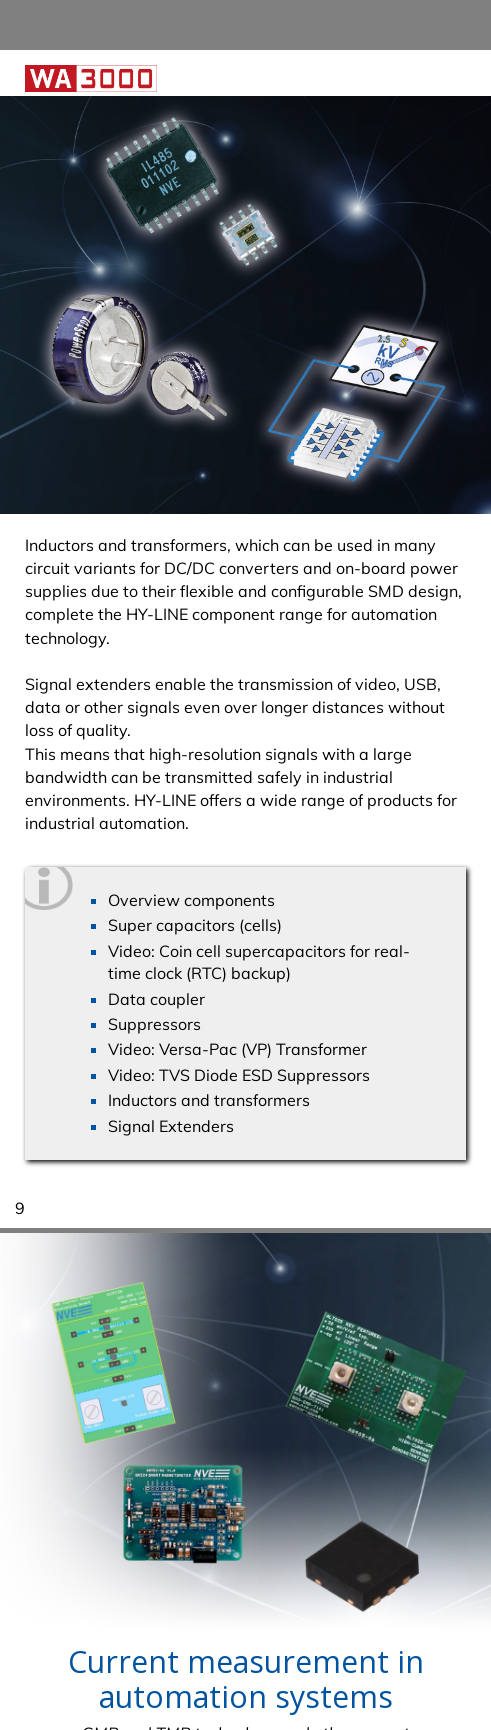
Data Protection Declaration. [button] (132, 1704)
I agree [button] (429, 1669)
